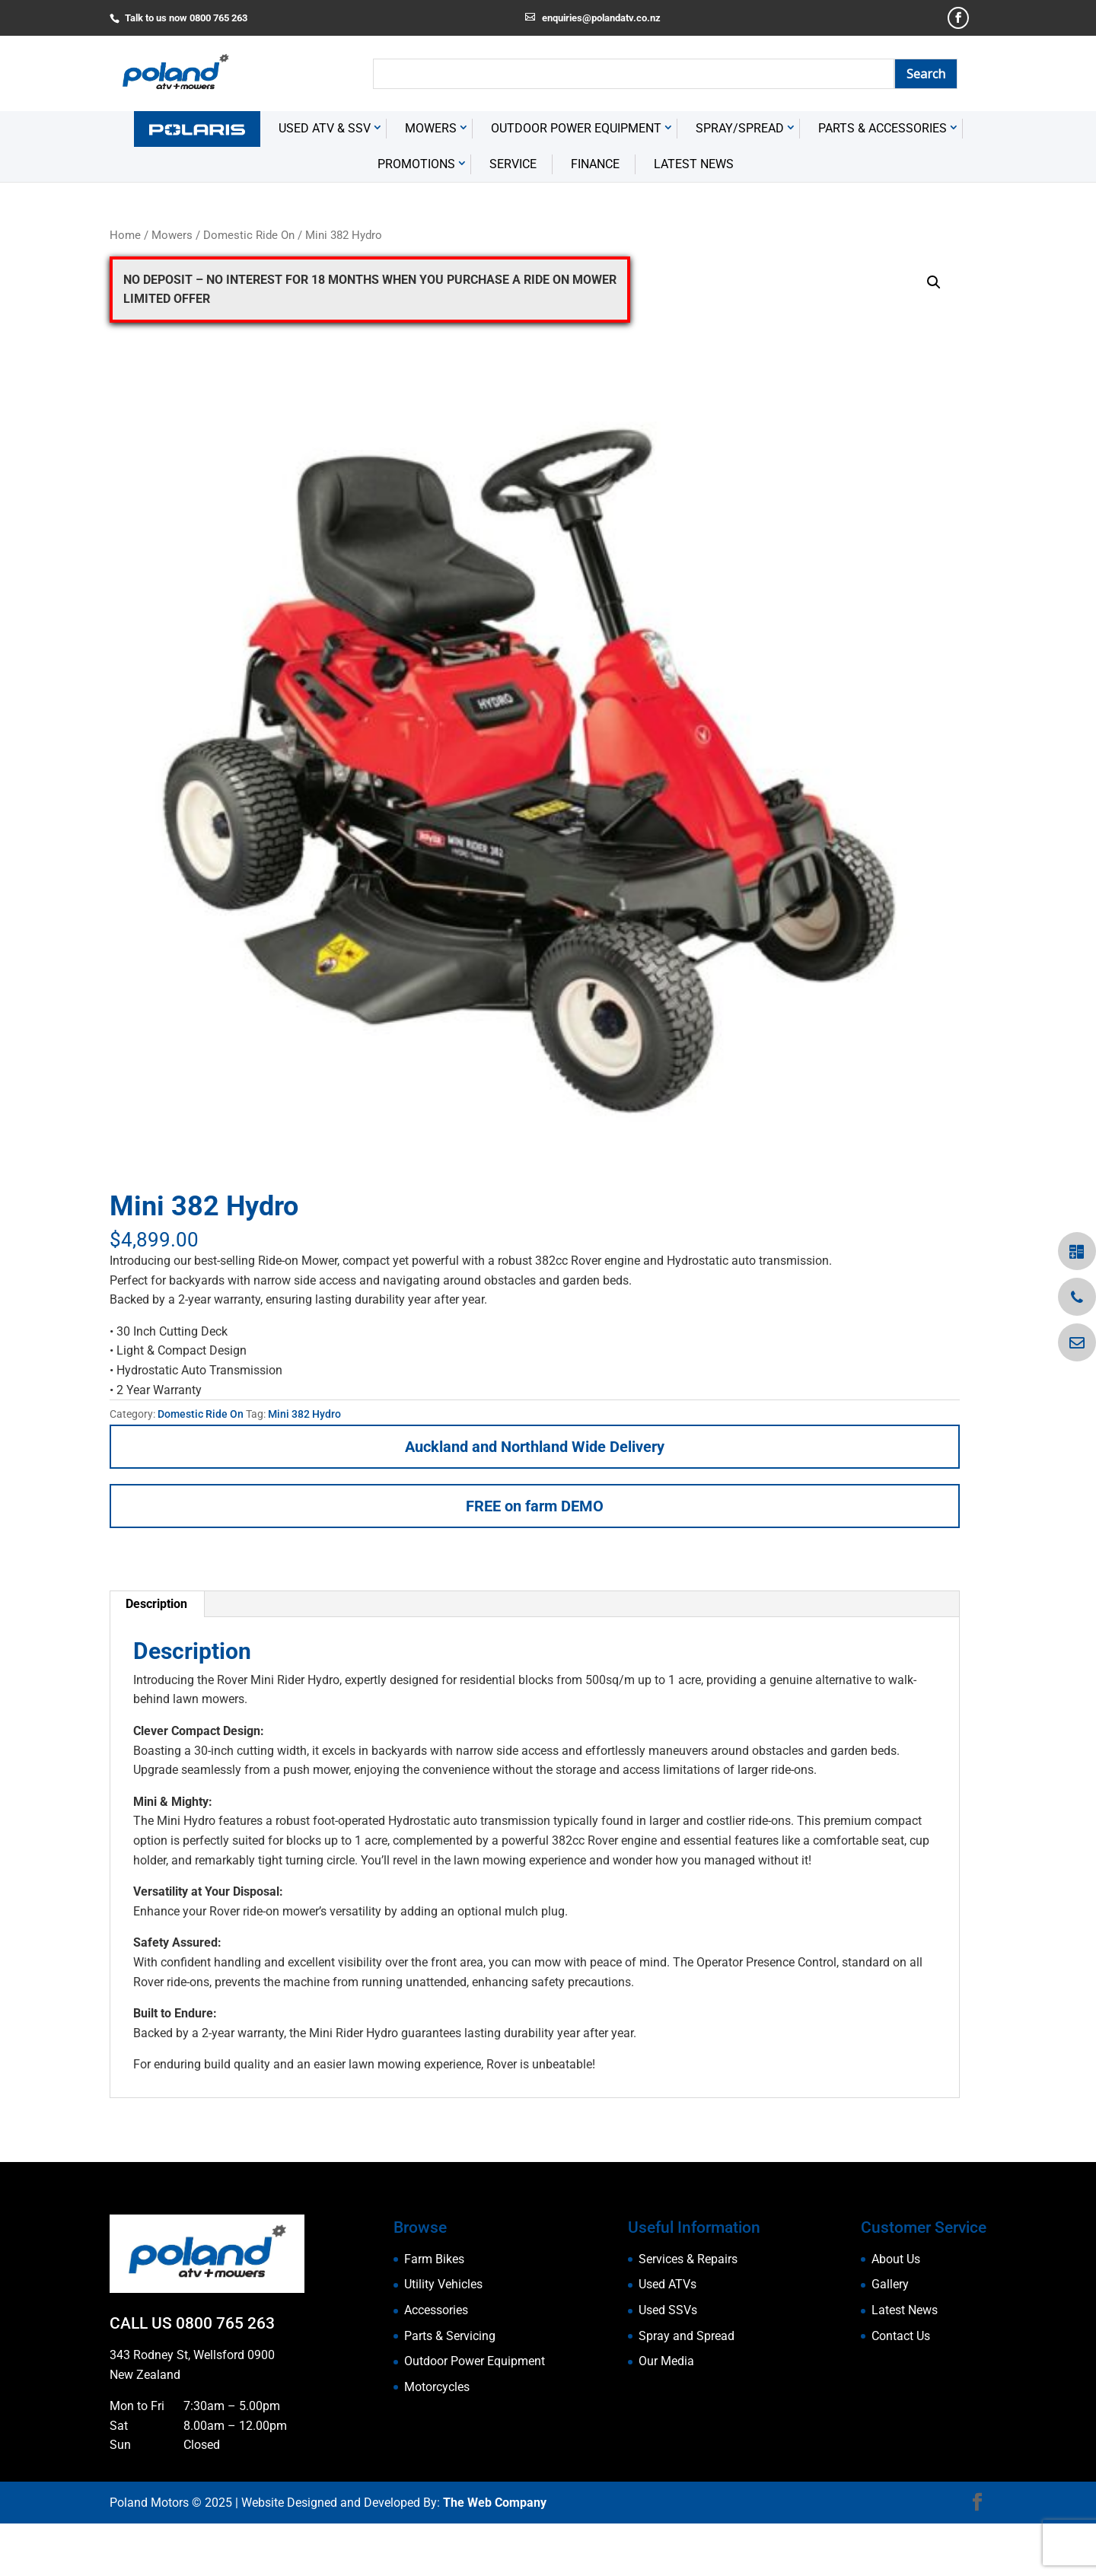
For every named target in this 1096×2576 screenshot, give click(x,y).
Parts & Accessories (882, 181)
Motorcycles (437, 2439)
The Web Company (494, 2555)
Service (513, 216)
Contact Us (900, 2388)
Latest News (694, 216)
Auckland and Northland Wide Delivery (534, 1499)
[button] (934, 335)
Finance (595, 216)
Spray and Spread (686, 2388)
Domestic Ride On (249, 288)
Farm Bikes (434, 2311)
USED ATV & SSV (325, 181)
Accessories (436, 2362)
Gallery (890, 2337)
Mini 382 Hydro (304, 1467)
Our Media (666, 2413)
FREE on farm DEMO (535, 1558)
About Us (895, 2311)
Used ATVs (667, 2337)
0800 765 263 (225, 2376)
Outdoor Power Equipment (576, 181)
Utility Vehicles (443, 2337)
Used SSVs (668, 2362)
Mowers (431, 181)
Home (125, 288)
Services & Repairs (688, 2311)
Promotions (416, 216)
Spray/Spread (740, 181)
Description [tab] (156, 1656)
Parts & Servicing (449, 2388)
